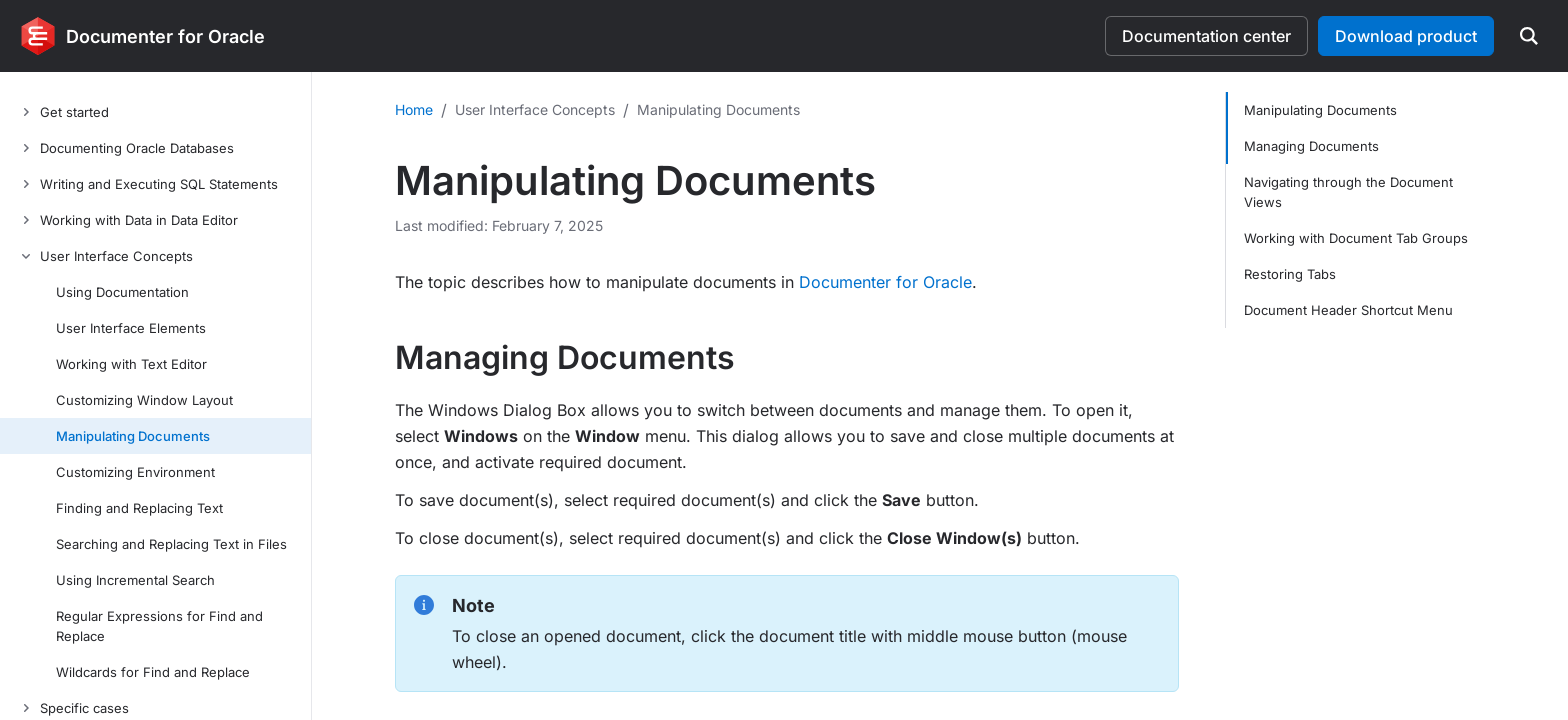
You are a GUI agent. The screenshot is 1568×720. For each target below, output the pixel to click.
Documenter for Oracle (885, 282)
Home (414, 109)
